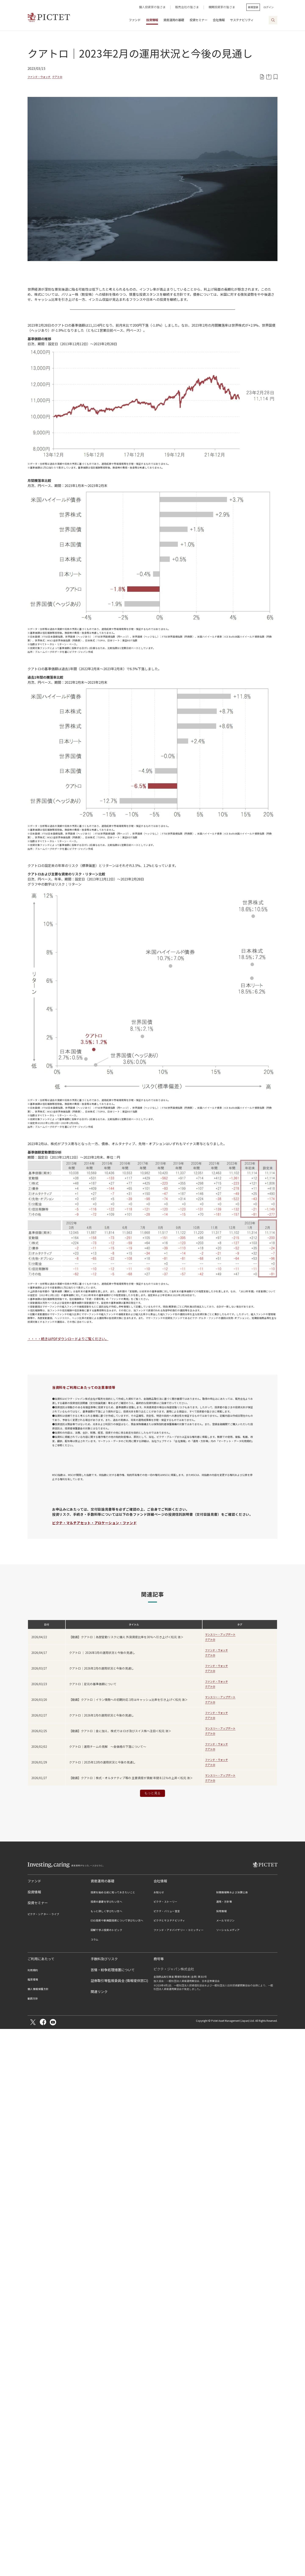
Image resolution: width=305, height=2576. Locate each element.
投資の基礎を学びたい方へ (106, 1907)
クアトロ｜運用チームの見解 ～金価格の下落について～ (107, 1752)
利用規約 (33, 1976)
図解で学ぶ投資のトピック (106, 1936)
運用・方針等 (224, 1907)
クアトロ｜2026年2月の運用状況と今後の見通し (101, 1674)
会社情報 (219, 20)
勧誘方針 (33, 2004)
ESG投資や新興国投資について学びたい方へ (117, 1926)
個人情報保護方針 (38, 1995)
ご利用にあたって (41, 1965)
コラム (94, 1945)
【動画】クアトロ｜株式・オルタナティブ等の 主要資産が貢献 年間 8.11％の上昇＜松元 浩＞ (131, 1784)
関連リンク (99, 1997)
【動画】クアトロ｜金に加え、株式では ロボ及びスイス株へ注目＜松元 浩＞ (120, 1737)
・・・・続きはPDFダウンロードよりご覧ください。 (68, 1344)
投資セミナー (198, 20)
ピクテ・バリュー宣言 (167, 1917)
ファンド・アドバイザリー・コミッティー (179, 1936)
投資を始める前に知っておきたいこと (113, 1898)
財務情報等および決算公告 (232, 1898)
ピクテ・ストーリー (165, 1907)
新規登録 (253, 7)
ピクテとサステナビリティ (169, 1926)
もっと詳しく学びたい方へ (106, 1917)
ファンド (135, 20)
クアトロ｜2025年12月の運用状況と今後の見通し (102, 1768)
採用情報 (221, 1917)
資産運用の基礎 (173, 20)
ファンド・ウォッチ (39, 82)
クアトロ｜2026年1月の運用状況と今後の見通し (101, 1721)
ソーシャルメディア (228, 1936)
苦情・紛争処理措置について (113, 1976)
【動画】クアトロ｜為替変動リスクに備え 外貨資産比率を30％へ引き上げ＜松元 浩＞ (126, 1643)
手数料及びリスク (104, 1965)
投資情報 (152, 20)
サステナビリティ (242, 20)
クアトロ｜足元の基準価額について (92, 1690)
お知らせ (159, 1898)
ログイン (268, 7)
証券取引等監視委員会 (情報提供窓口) (119, 1986)
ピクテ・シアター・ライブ (43, 1920)
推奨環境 (33, 1985)
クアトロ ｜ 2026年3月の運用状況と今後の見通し (102, 1658)
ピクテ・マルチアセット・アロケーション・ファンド (94, 1528)
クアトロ (57, 82)
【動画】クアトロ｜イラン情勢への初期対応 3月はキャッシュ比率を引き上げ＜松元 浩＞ (128, 1705)
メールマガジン (225, 1926)
